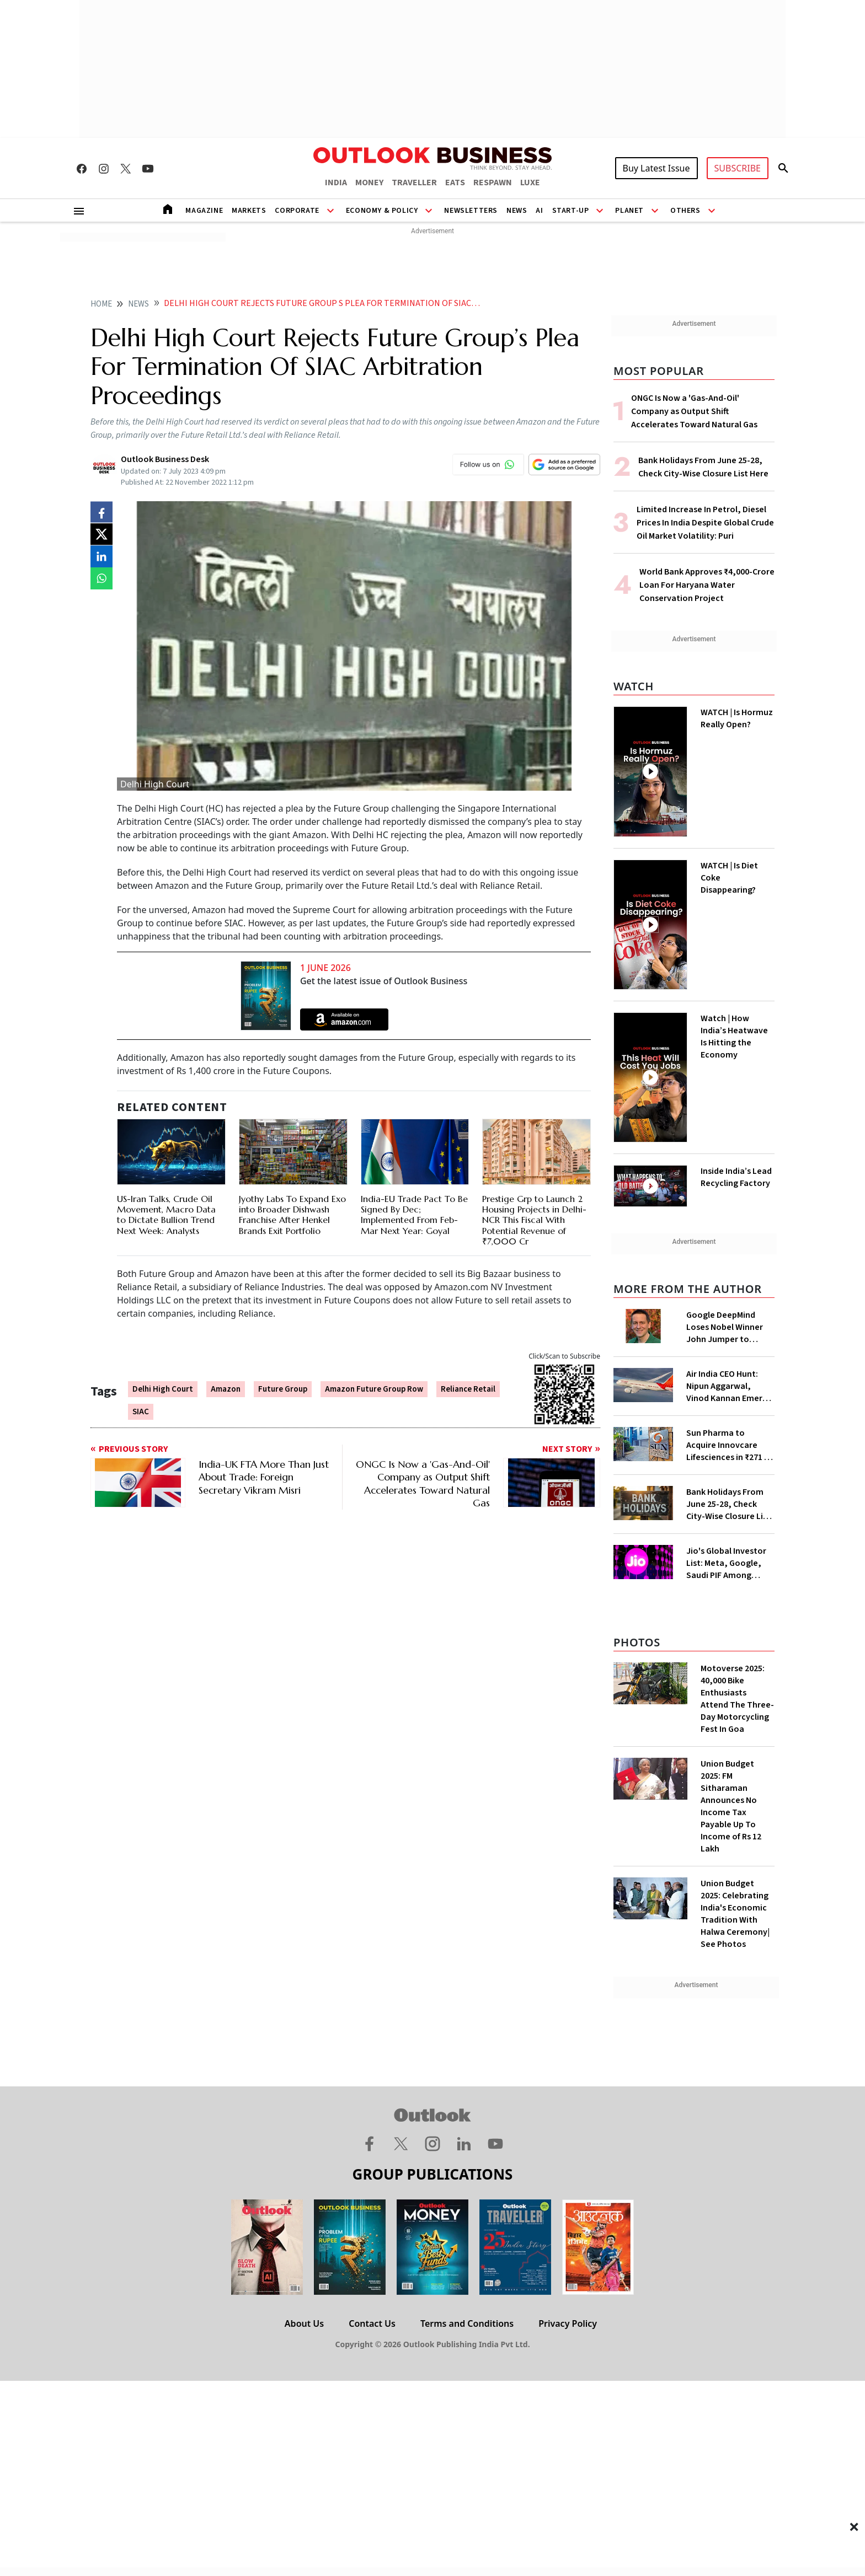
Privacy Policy (567, 2323)
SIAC (140, 1412)
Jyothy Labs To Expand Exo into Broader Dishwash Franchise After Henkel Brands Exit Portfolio (292, 1214)
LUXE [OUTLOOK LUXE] (530, 182)
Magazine (204, 210)
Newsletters (471, 210)
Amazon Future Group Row (374, 1389)
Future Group (282, 1389)
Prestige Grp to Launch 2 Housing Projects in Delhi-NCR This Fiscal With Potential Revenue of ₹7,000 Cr (534, 1220)
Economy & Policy (382, 210)
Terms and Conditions (467, 2323)
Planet (629, 210)
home (101, 304)
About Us (304, 2323)
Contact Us (372, 2323)
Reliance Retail (468, 1389)
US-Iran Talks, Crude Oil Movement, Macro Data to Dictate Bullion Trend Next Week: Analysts (166, 1214)
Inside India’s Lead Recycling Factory (736, 1177)
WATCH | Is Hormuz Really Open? (737, 718)
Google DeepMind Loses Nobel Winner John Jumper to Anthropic (724, 1327)
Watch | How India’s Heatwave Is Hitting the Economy (734, 1036)
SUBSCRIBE (737, 168)
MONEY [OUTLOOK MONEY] (369, 182)
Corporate (297, 210)
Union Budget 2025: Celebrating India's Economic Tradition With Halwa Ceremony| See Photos (735, 1913)
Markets (249, 210)
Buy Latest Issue (656, 168)
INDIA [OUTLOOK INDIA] (336, 182)
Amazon (226, 1389)
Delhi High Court (162, 1389)
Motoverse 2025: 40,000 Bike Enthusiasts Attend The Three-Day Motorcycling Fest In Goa (737, 1698)
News (516, 210)
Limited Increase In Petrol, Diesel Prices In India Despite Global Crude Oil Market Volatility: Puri (705, 522)
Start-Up (570, 210)
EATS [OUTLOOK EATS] (455, 182)
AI (539, 210)
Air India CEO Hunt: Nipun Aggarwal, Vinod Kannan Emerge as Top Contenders (729, 1386)
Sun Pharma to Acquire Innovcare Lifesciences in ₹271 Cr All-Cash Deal (729, 1445)
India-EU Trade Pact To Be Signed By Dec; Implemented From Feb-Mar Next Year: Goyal (414, 1214)
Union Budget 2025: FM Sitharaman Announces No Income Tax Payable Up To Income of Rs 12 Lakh (731, 1806)
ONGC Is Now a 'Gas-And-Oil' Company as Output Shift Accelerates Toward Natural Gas (694, 411)
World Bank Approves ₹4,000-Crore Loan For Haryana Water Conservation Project (707, 585)
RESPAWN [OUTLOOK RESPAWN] (492, 182)
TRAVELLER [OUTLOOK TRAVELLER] (414, 182)
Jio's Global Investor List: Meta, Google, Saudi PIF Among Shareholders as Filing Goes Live (729, 1563)
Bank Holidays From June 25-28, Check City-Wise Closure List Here (728, 1504)
